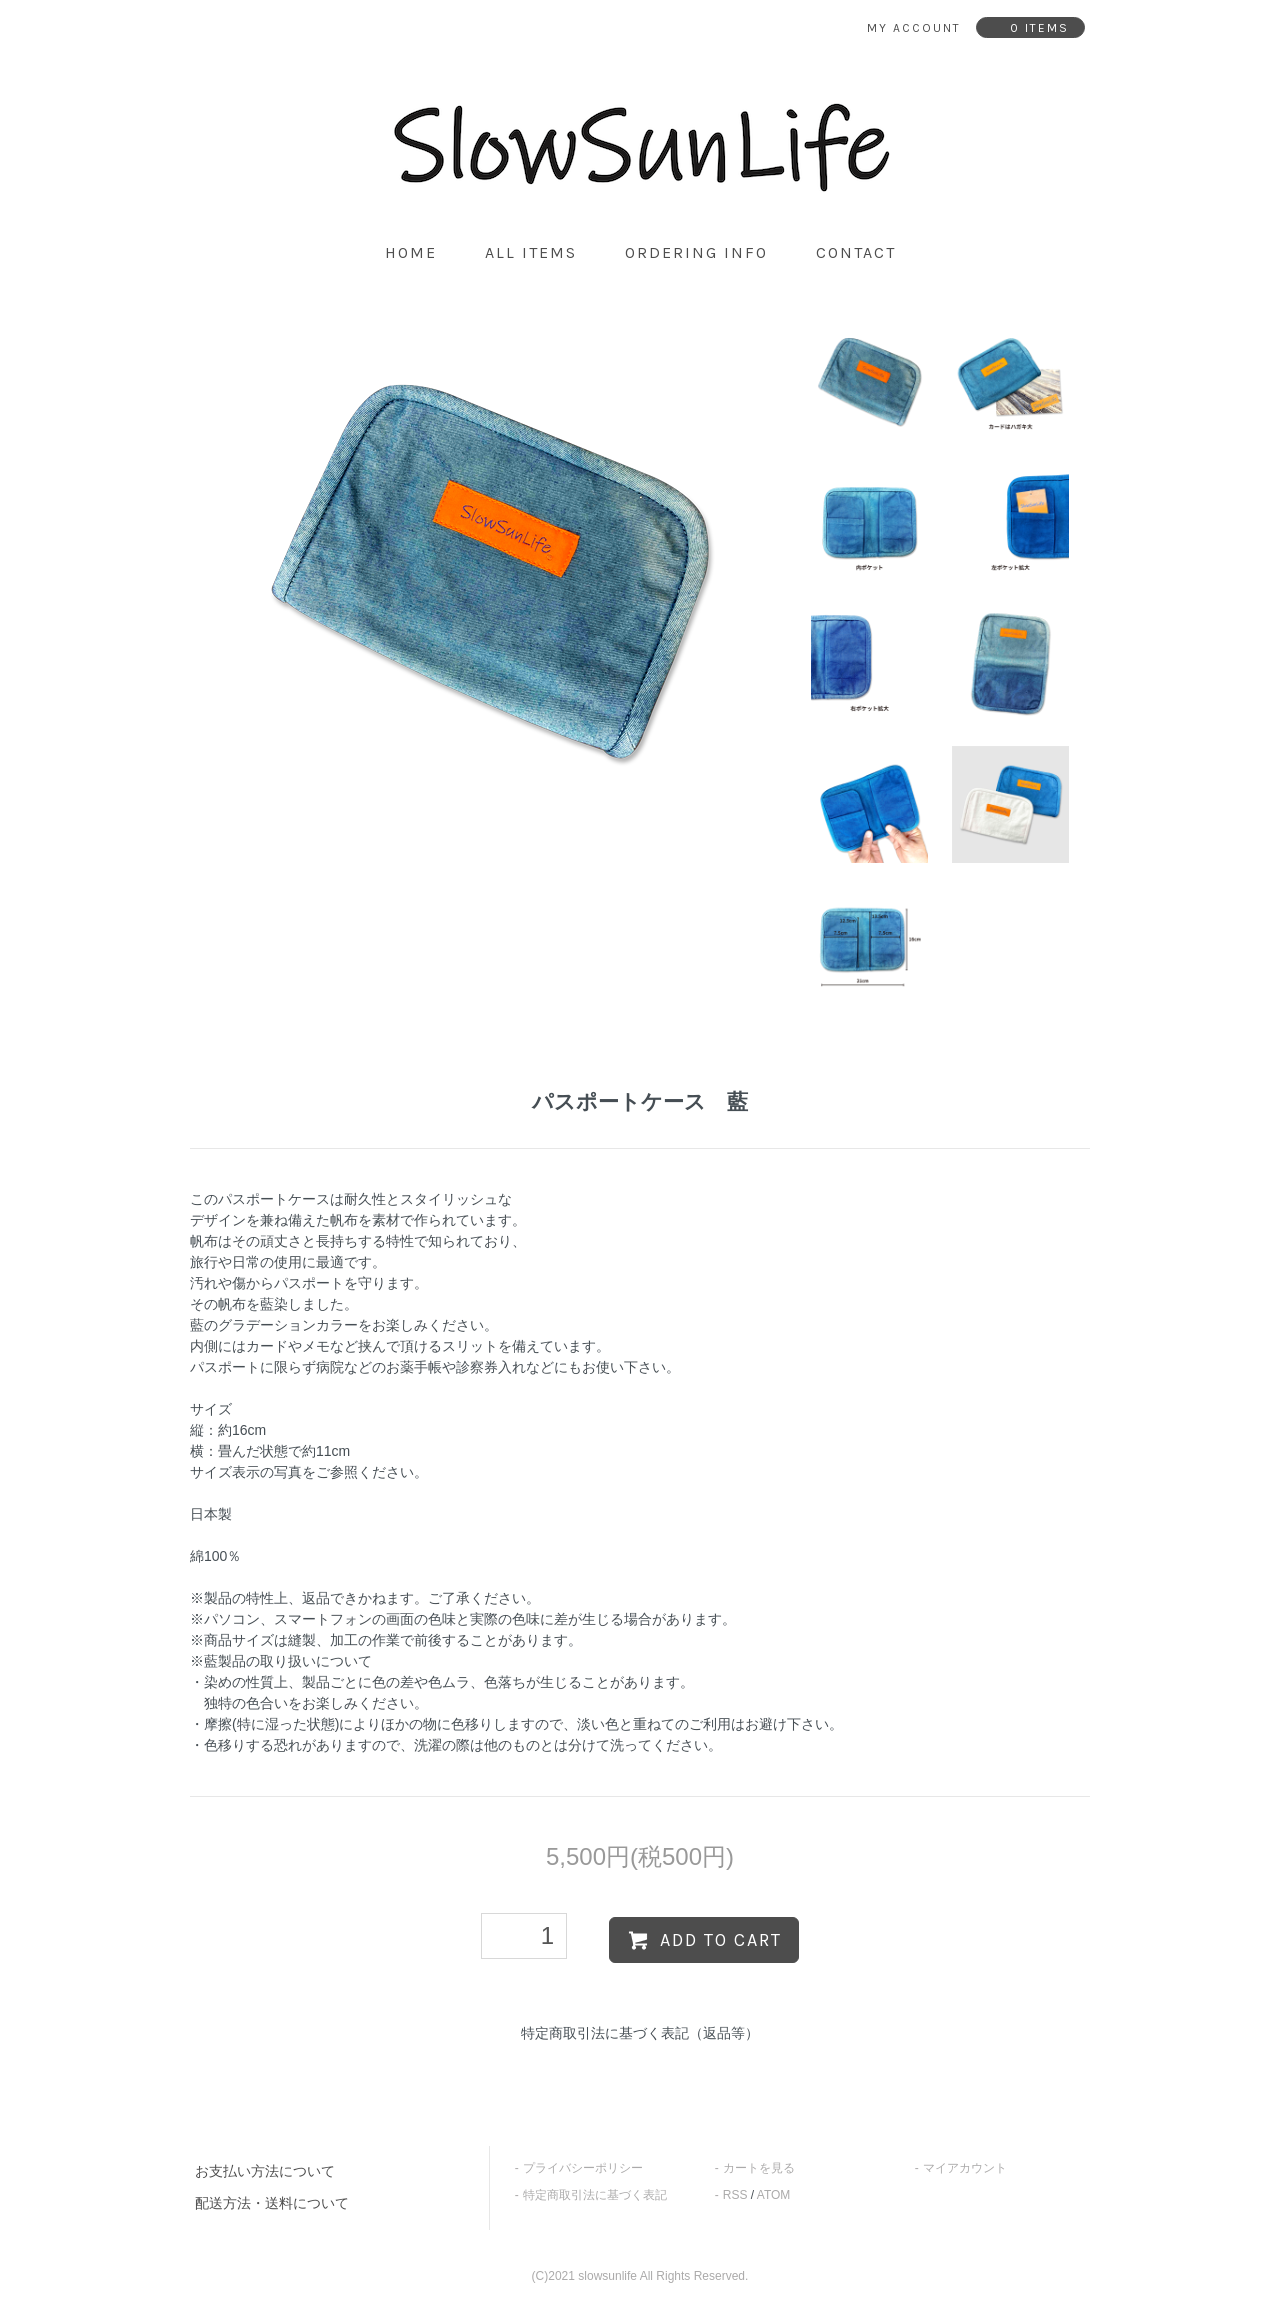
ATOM (774, 2195)
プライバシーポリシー (583, 2168)
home (411, 252)
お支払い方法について (265, 2171)
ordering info (696, 252)
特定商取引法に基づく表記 (595, 2195)
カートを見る (759, 2168)
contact (856, 252)
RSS (735, 2195)
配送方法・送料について (272, 2203)
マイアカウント (965, 2168)
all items (531, 252)
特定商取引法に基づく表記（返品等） (640, 2033)
